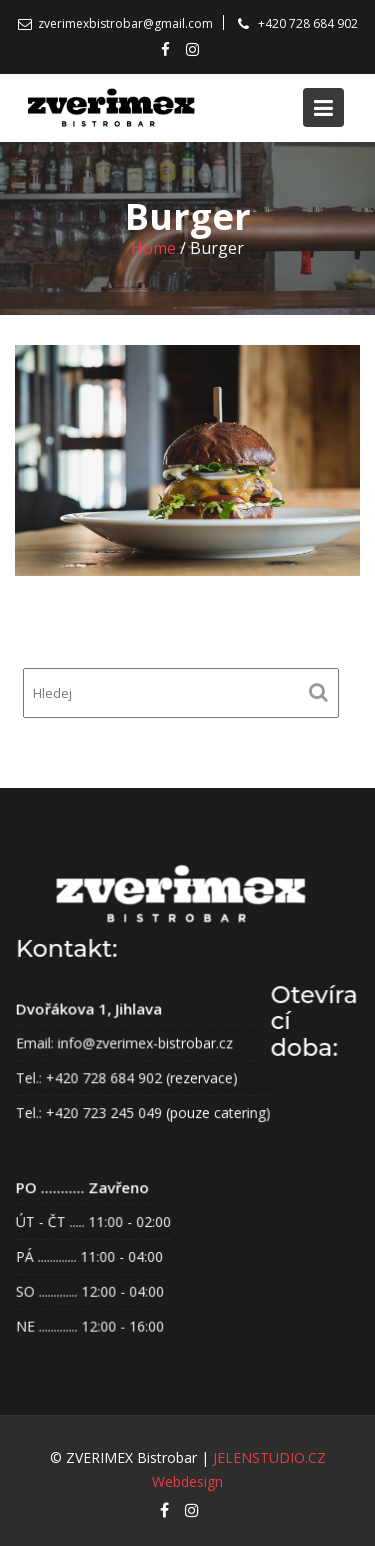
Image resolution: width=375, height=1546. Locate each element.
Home (153, 248)
